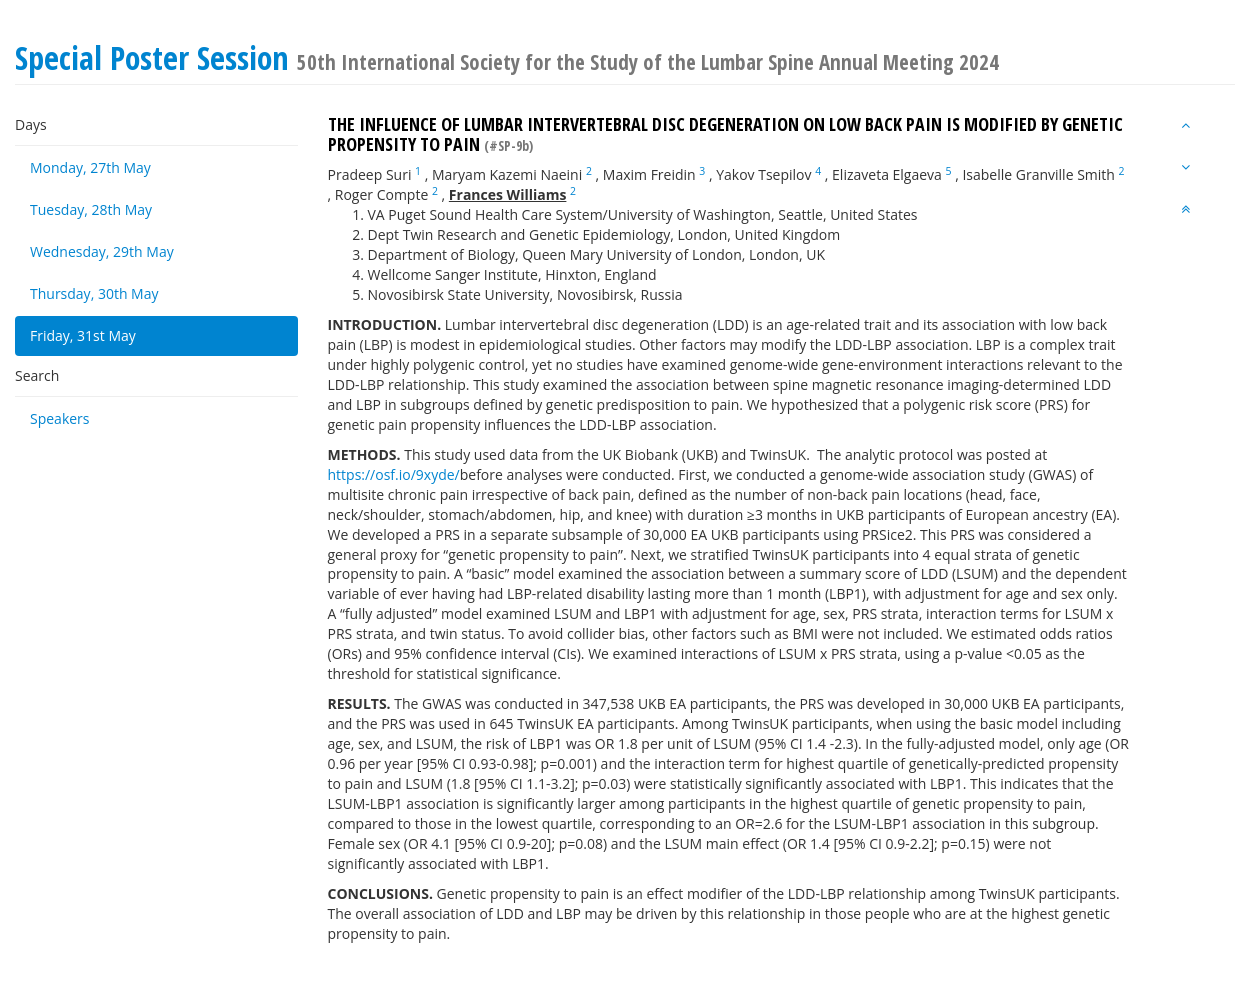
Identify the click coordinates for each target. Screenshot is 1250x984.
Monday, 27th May (90, 167)
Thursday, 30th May (94, 293)
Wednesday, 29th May (102, 251)
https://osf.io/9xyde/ (394, 474)
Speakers (60, 418)
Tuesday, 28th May (91, 209)
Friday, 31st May (83, 335)
